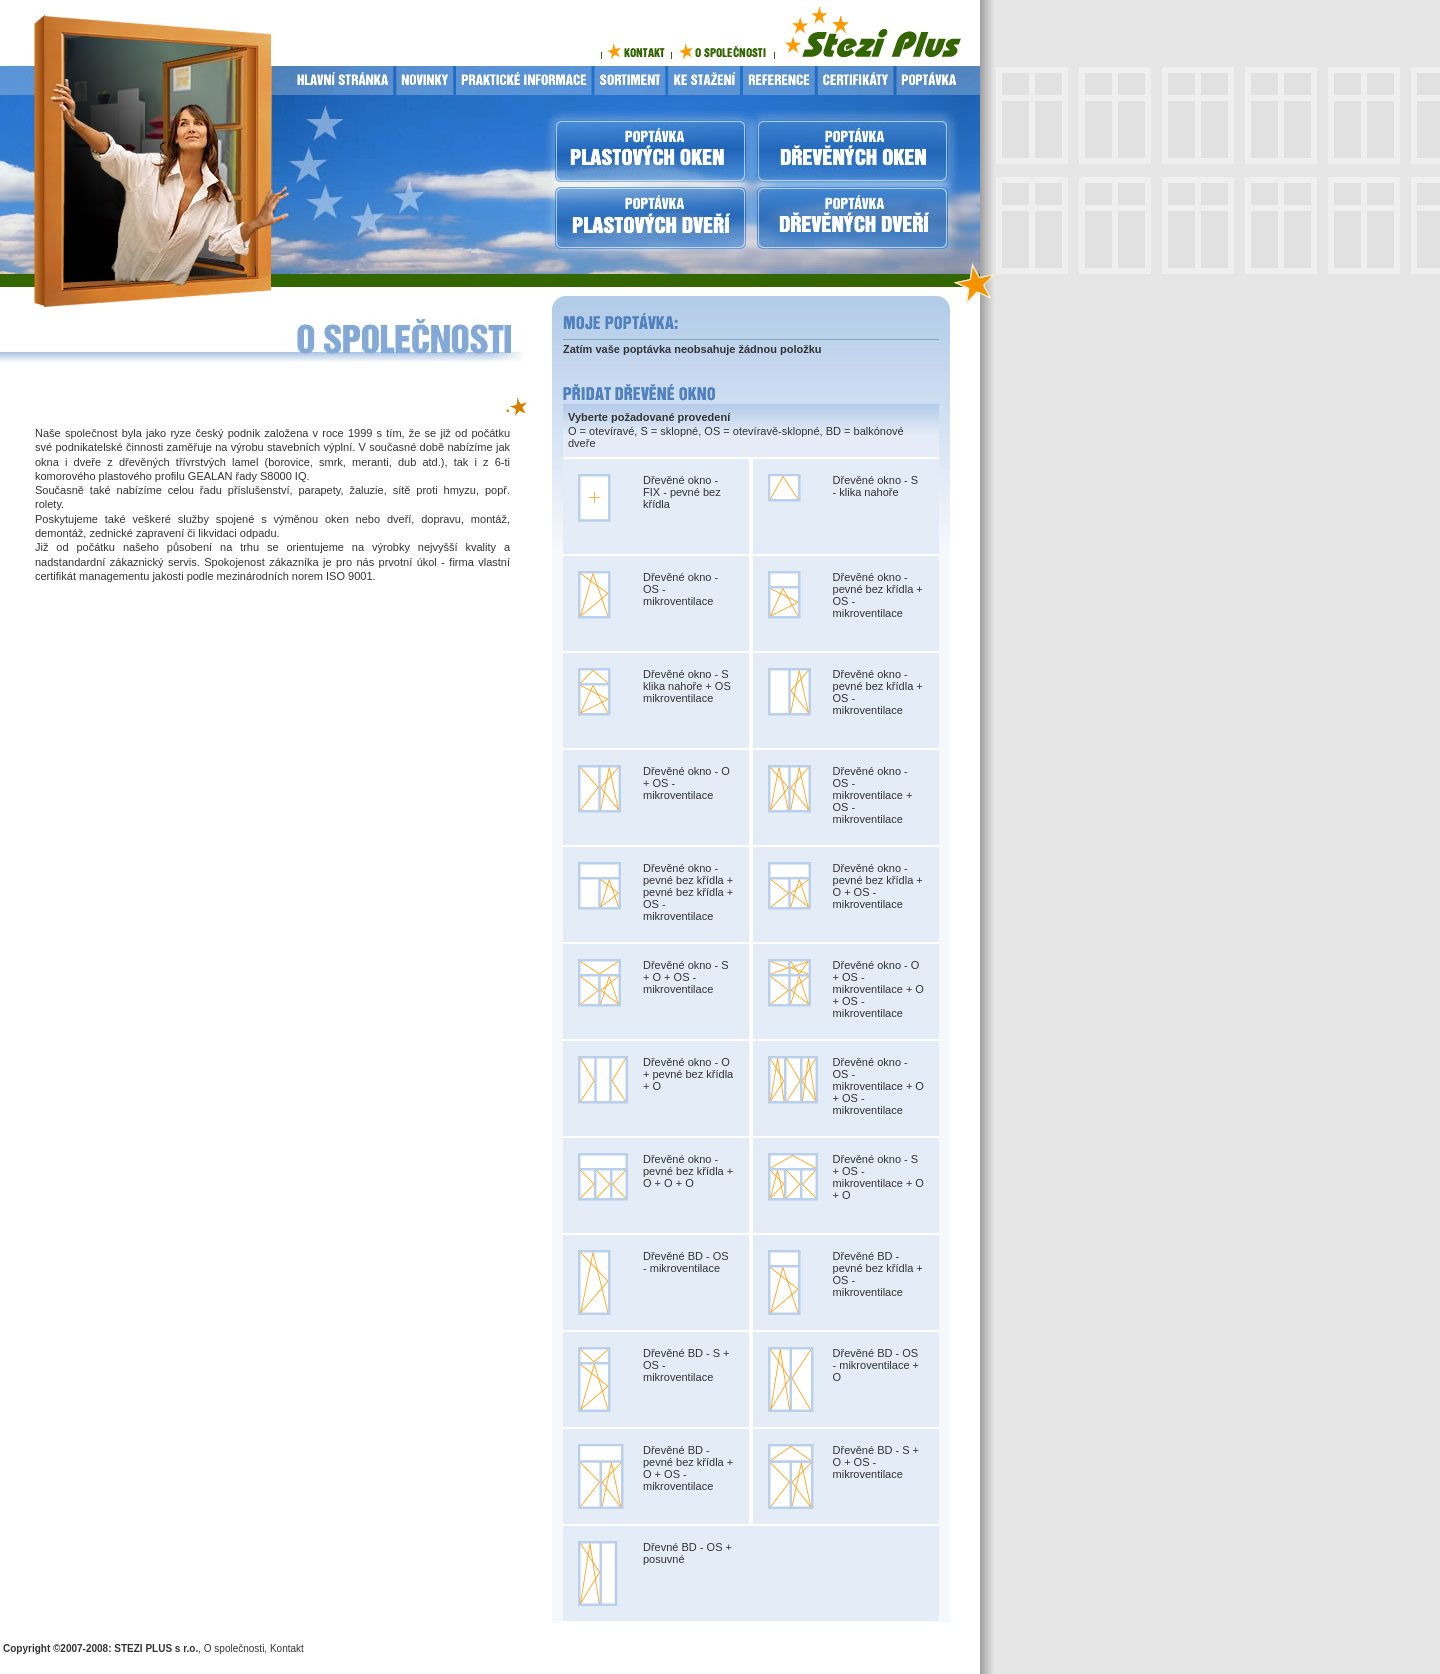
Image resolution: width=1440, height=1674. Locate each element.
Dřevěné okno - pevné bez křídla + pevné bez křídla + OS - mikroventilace (688, 892)
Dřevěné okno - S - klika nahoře (876, 486)
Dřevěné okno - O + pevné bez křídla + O (688, 1074)
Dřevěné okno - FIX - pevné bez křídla (682, 492)
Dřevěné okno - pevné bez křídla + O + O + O (688, 1171)
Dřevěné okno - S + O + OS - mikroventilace (686, 977)
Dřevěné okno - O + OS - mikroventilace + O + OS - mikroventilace (878, 989)
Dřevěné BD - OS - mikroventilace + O (876, 1365)
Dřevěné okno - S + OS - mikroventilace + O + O (878, 1177)
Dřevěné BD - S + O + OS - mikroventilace (876, 1462)
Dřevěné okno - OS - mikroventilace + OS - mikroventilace (873, 795)
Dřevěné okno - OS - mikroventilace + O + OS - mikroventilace (878, 1086)
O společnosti (234, 1648)
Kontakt (287, 1648)
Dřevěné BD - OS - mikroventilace (686, 1262)
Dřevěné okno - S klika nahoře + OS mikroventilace (687, 686)
